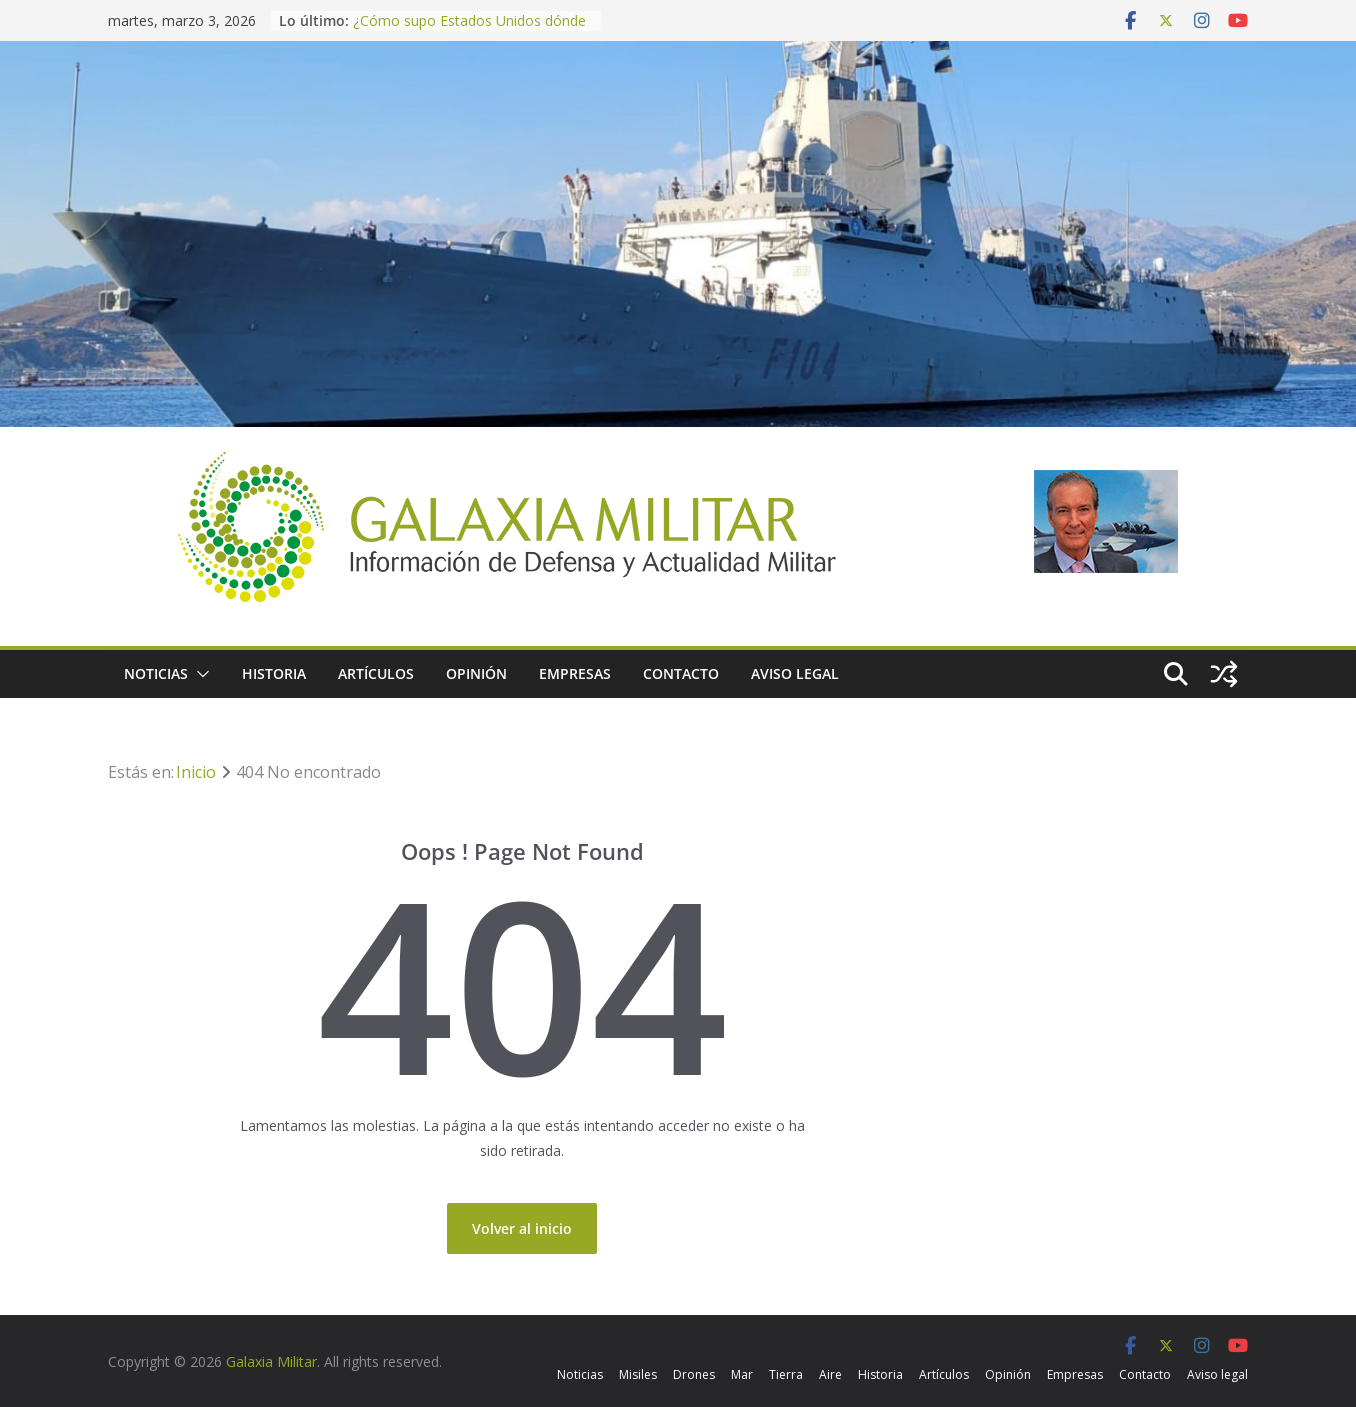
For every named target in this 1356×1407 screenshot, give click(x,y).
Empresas (575, 673)
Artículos (376, 673)
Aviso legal (795, 673)
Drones (694, 1374)
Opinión (476, 673)
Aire (830, 1374)
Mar (742, 1374)
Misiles (638, 1374)
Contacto (681, 673)
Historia (274, 673)
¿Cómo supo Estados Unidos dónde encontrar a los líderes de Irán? (469, 30)
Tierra (786, 1374)
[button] (199, 674)
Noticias (156, 673)
